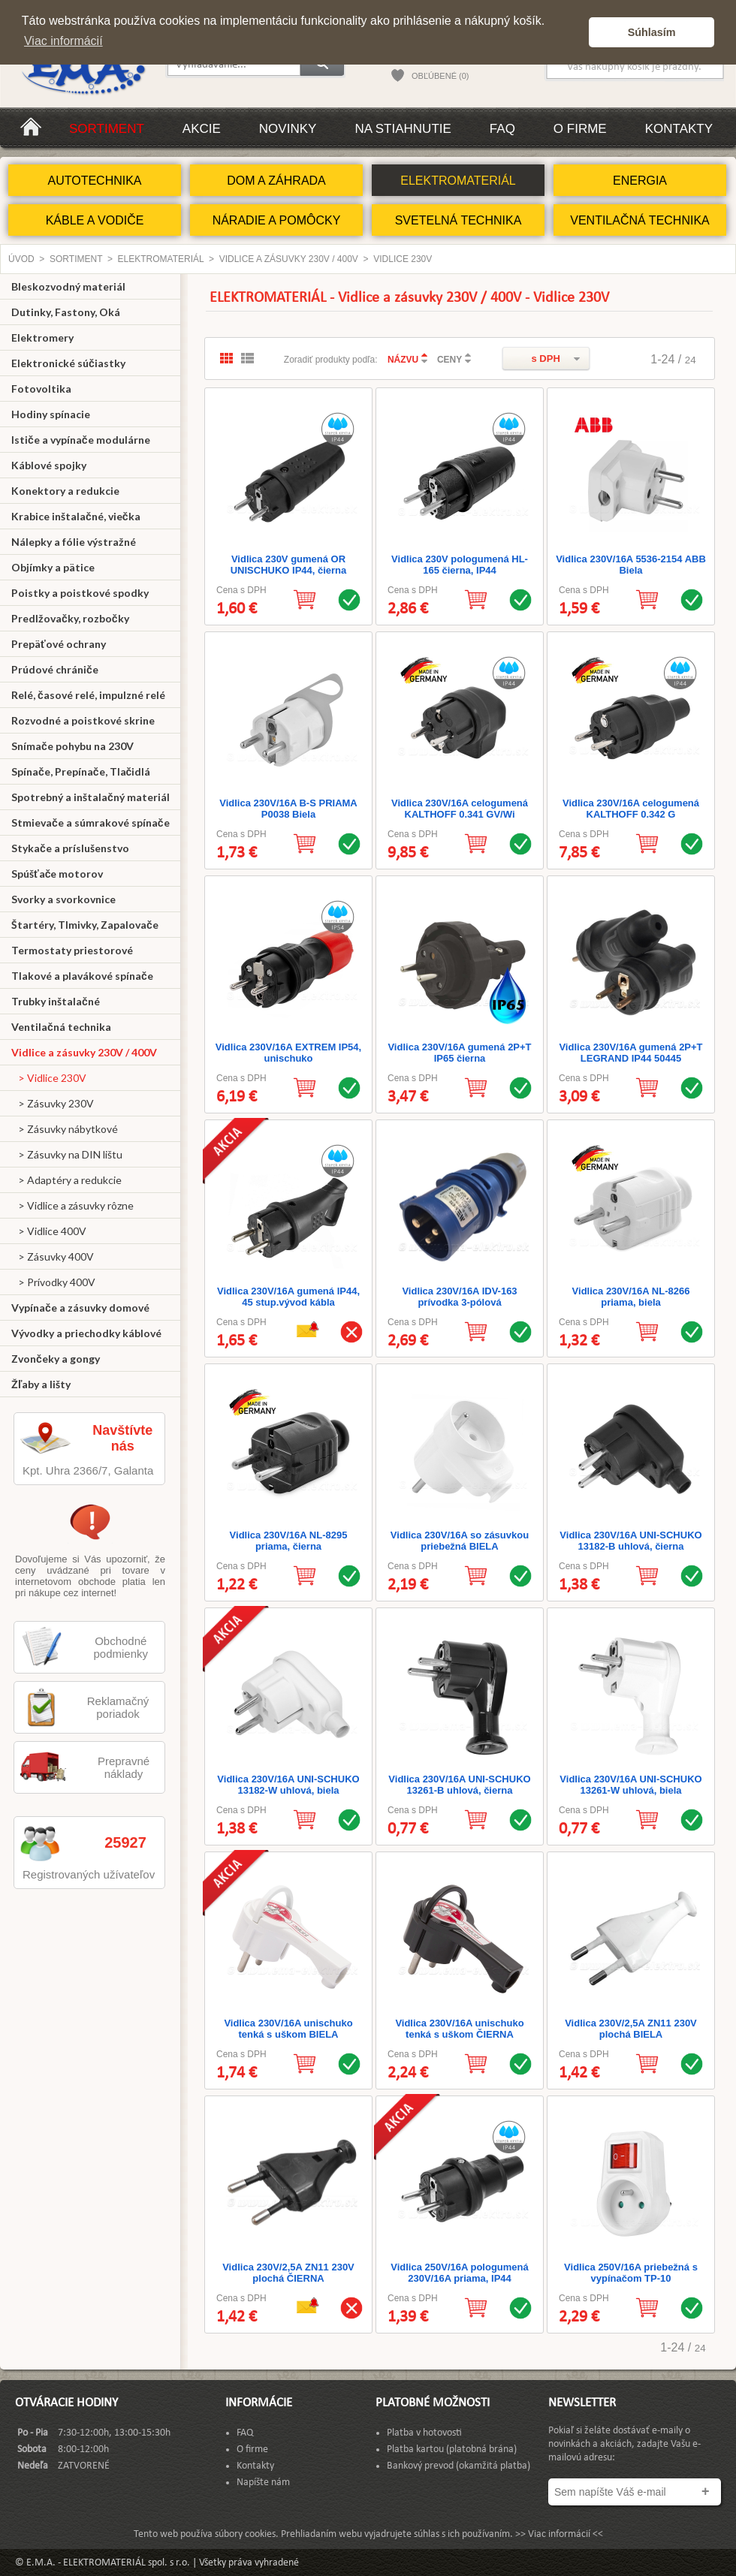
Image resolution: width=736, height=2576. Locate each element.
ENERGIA (640, 180)
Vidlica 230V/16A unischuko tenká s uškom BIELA (288, 2028)
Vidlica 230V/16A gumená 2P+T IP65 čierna (459, 1052)
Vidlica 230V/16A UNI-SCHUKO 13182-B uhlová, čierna (630, 1540)
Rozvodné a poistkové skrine (83, 720)
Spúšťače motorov (57, 873)
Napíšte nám (263, 2482)
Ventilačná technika (61, 1026)
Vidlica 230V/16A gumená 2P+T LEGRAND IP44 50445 (630, 1052)
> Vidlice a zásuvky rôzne (72, 1205)
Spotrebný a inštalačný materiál (90, 797)
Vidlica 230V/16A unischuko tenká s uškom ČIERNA (459, 2028)
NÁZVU (403, 359)
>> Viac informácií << (559, 2534)
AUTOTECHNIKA (94, 180)
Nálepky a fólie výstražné (73, 541)
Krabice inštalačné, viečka (75, 516)
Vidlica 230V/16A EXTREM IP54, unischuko (288, 1052)
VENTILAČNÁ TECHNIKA (640, 220)
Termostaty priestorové (72, 950)
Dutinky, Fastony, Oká (65, 312)
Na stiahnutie (402, 129)
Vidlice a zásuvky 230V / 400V (288, 259)
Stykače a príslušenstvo (70, 848)
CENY (449, 359)
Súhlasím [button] (652, 32)
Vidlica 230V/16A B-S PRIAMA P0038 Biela (288, 808)
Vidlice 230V (402, 259)
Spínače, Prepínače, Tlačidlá (80, 771)
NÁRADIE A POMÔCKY (277, 220)
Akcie (201, 129)
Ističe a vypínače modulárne (80, 439)
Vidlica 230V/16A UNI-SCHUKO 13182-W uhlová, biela (288, 1784)
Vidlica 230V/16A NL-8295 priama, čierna (289, 1540)
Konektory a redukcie (65, 490)
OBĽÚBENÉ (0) (440, 75)
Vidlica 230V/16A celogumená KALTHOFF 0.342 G (631, 808)
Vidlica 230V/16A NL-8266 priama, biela (631, 1296)
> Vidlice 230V (48, 1077)
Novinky (288, 129)
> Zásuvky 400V (52, 1256)
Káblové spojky (48, 465)
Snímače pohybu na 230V (72, 746)
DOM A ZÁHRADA (276, 180)
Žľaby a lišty (41, 1384)
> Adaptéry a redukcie (66, 1180)
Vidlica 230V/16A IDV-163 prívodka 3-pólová (459, 1296)
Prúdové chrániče (54, 669)
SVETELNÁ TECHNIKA (458, 220)
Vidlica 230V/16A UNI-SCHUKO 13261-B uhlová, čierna (459, 1784)
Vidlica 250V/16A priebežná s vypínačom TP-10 (631, 2272)
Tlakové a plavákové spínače (82, 975)
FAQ (502, 129)
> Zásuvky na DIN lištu (66, 1154)
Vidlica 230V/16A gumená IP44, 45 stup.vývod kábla (288, 1296)
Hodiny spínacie (50, 414)
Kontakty (679, 129)
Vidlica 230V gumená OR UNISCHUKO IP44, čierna (289, 564)
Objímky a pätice (53, 567)
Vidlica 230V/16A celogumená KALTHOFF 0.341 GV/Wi (459, 808)
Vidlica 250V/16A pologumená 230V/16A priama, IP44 (460, 2272)
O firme (580, 129)
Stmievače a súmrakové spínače (90, 822)
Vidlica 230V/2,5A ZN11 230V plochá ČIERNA (288, 2272)
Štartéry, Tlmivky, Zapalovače (84, 924)
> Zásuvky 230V (52, 1103)
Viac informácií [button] (63, 41)
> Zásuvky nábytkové (64, 1128)
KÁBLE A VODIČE (95, 220)
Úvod (21, 259)
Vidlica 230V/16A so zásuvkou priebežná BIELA (460, 1540)
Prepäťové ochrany (58, 643)
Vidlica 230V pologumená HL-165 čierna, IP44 (459, 564)
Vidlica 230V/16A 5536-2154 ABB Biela (631, 564)
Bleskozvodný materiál (68, 286)
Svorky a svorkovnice (63, 899)
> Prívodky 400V (53, 1282)
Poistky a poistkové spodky (80, 592)
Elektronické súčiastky (68, 363)
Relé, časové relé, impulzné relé (88, 694)
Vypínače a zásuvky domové (80, 1307)
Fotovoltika (41, 388)
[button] (573, 32)
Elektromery (42, 337)
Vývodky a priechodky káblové (86, 1333)
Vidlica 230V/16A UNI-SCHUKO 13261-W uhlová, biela (630, 1784)
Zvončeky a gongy (55, 1358)
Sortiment (106, 129)
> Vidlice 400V (48, 1231)
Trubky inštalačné (55, 1001)
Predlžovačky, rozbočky (70, 618)
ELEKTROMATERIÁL (458, 180)
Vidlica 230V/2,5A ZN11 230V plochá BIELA (631, 2028)
